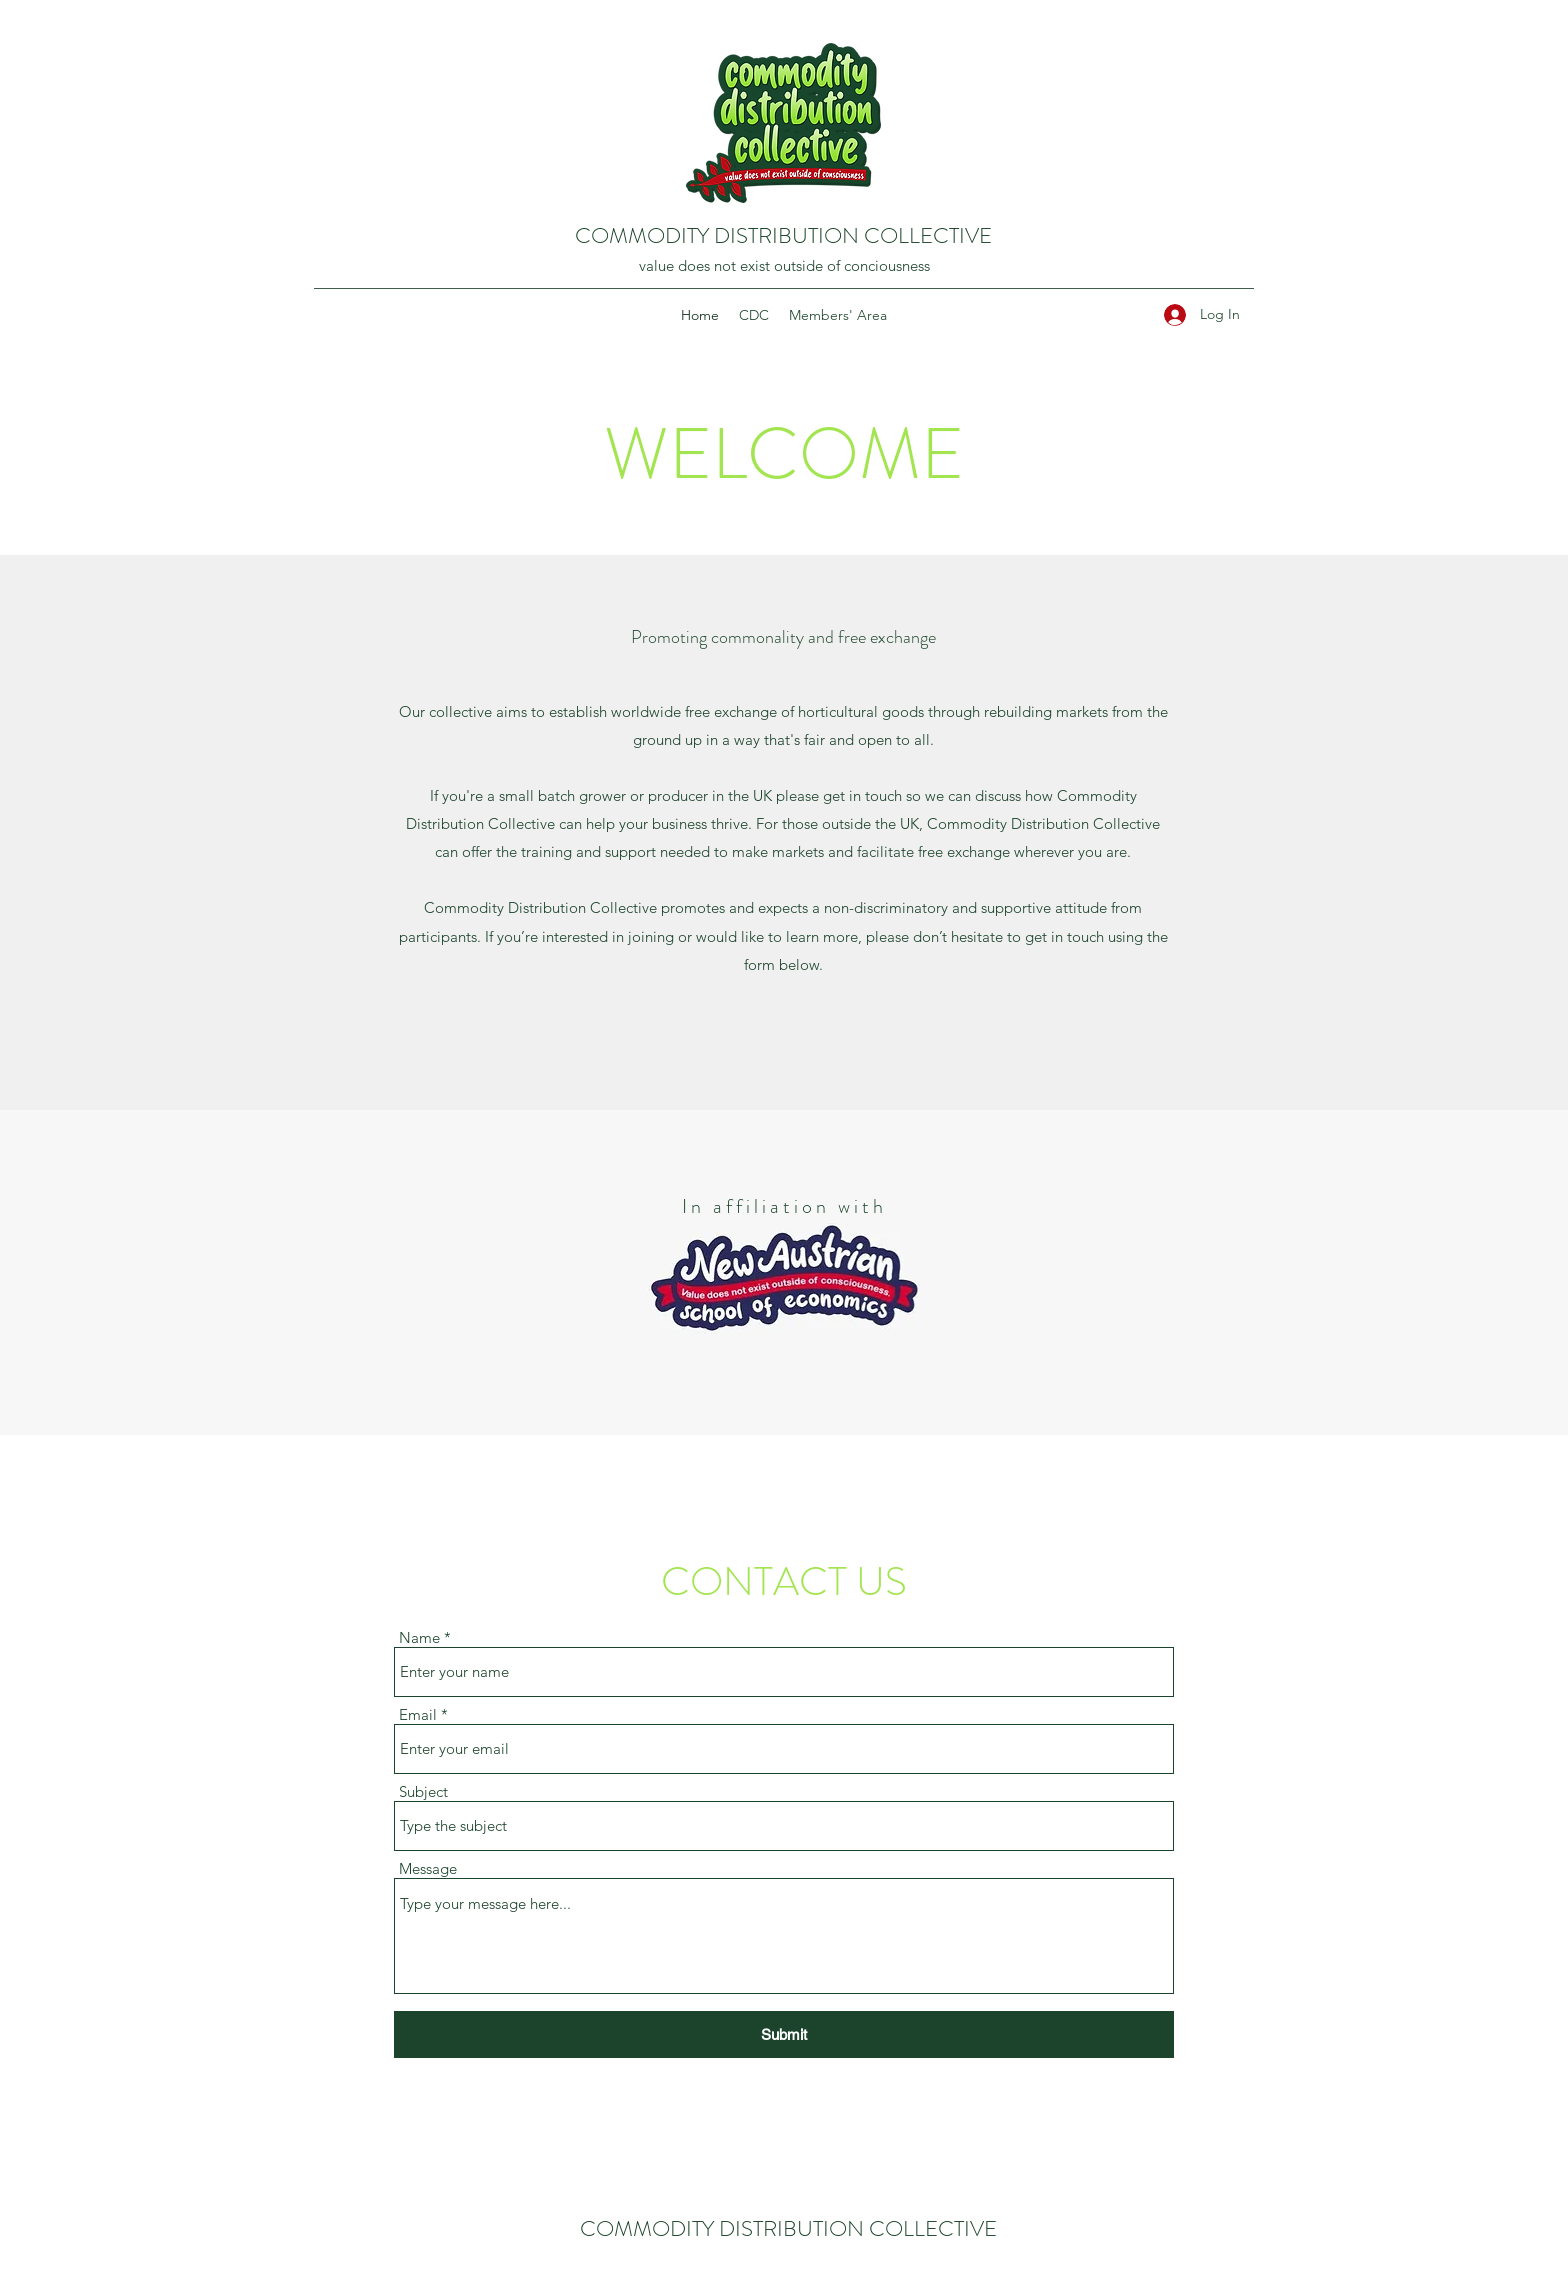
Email (418, 1714)
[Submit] (784, 2034)
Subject (423, 1791)
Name (419, 1637)
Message (428, 1868)
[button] (754, 315)
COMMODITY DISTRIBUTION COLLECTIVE (783, 235)
